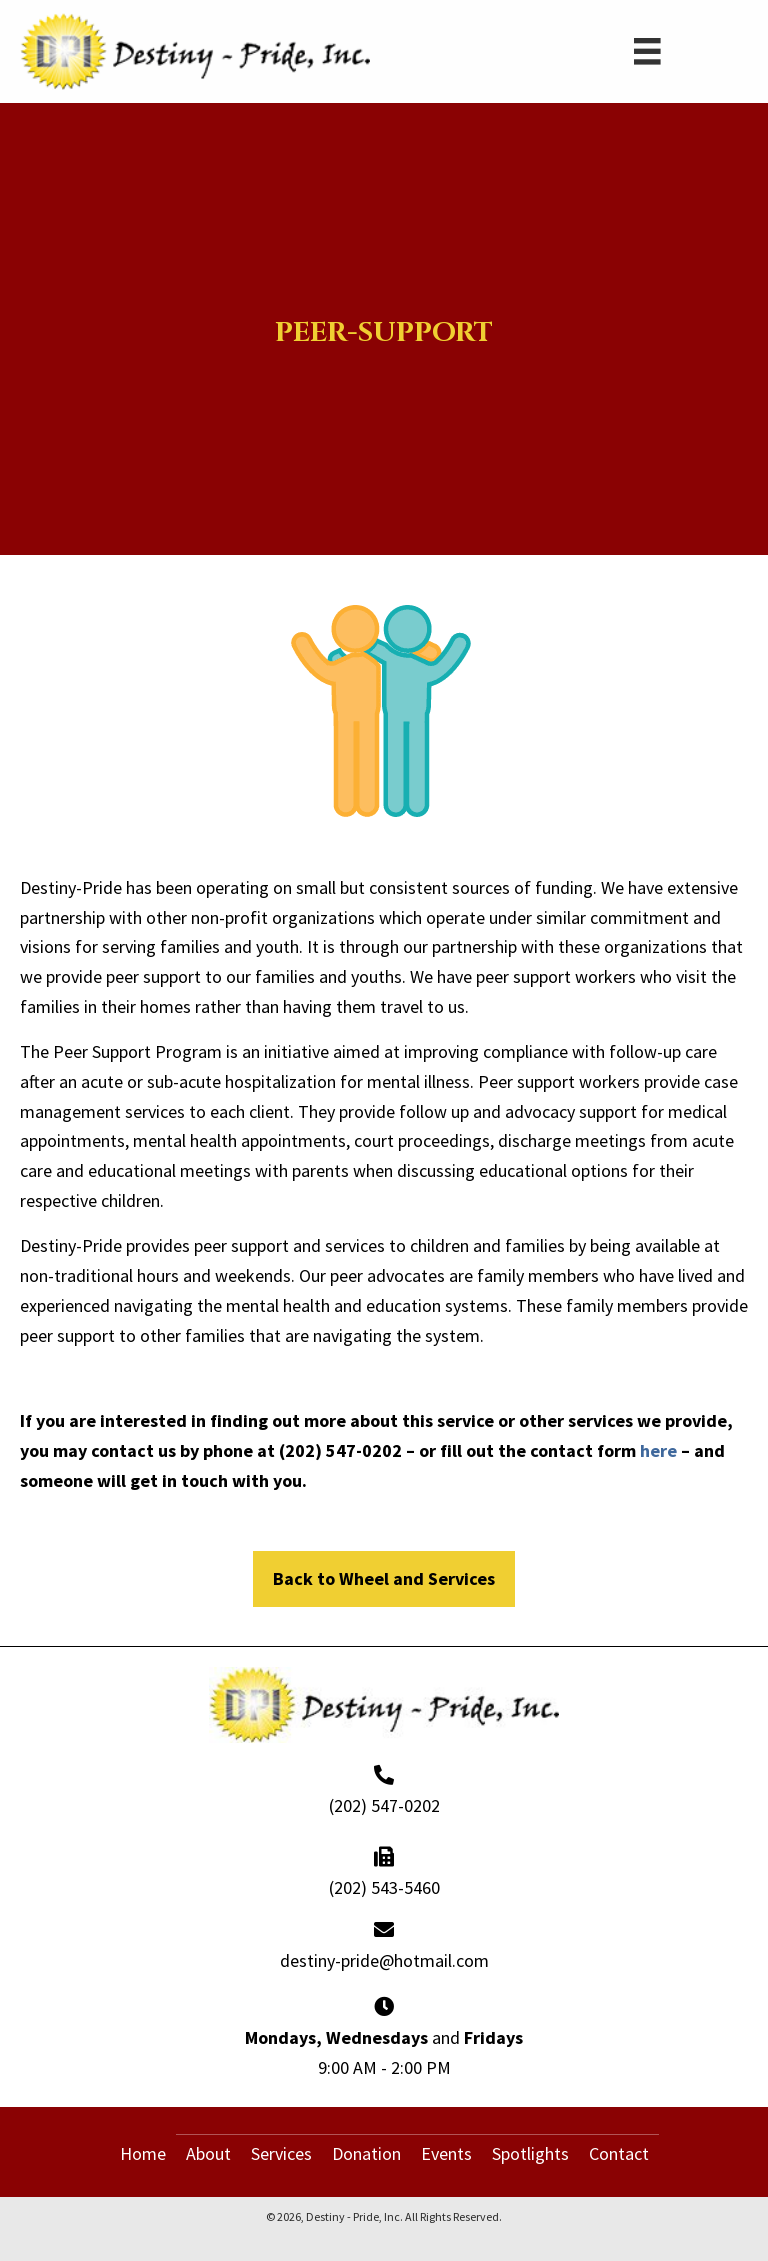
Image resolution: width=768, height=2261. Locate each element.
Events (446, 2153)
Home (143, 2153)
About (208, 2153)
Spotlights (530, 2153)
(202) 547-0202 (384, 1805)
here (658, 1450)
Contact (619, 2153)
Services (281, 2153)
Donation (366, 2153)
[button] (384, 1579)
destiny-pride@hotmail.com (384, 1960)
